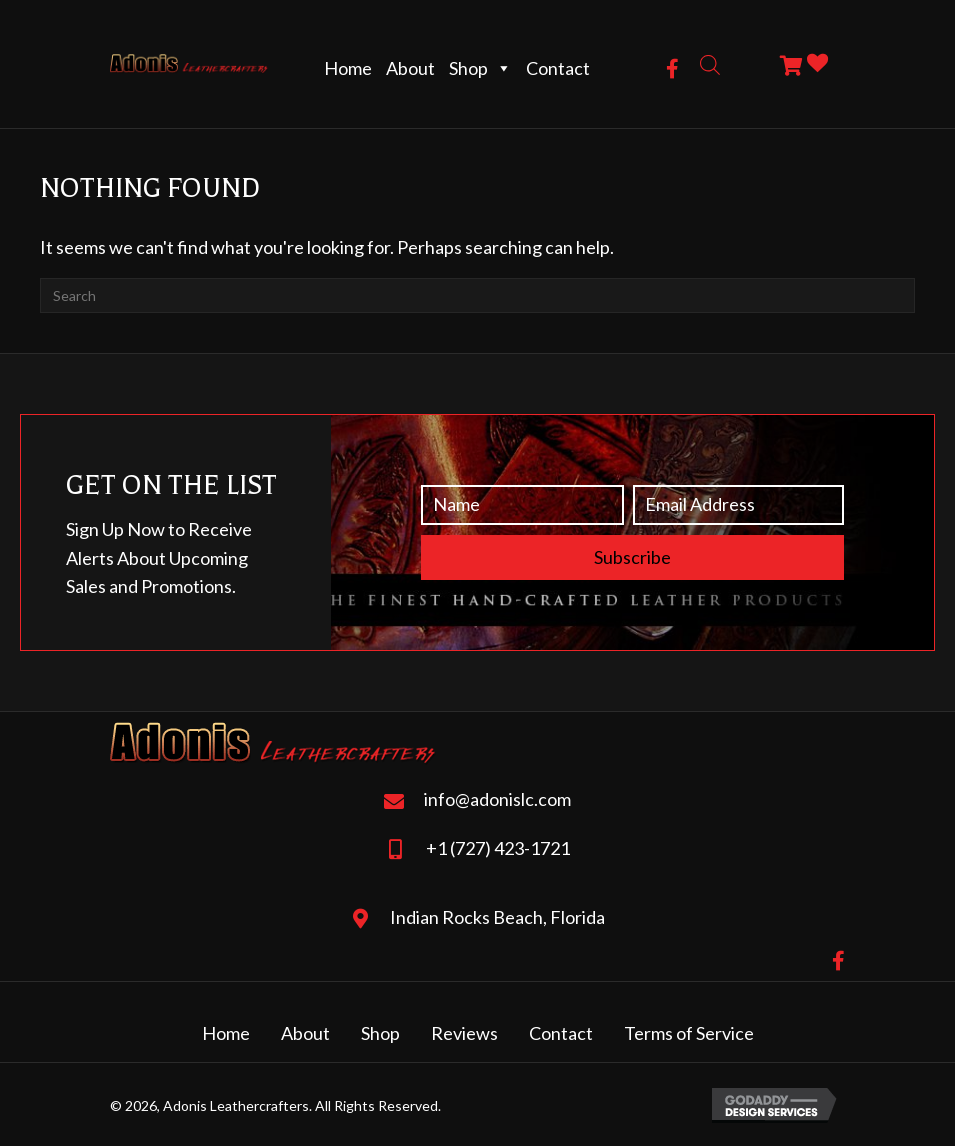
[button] (672, 69)
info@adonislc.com (497, 799)
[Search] (477, 295)
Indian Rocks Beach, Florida (497, 917)
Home (348, 68)
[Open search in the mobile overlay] (710, 63)
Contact (558, 68)
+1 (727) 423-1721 (498, 848)
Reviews (464, 1033)
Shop (480, 68)
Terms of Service (689, 1033)
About (410, 68)
